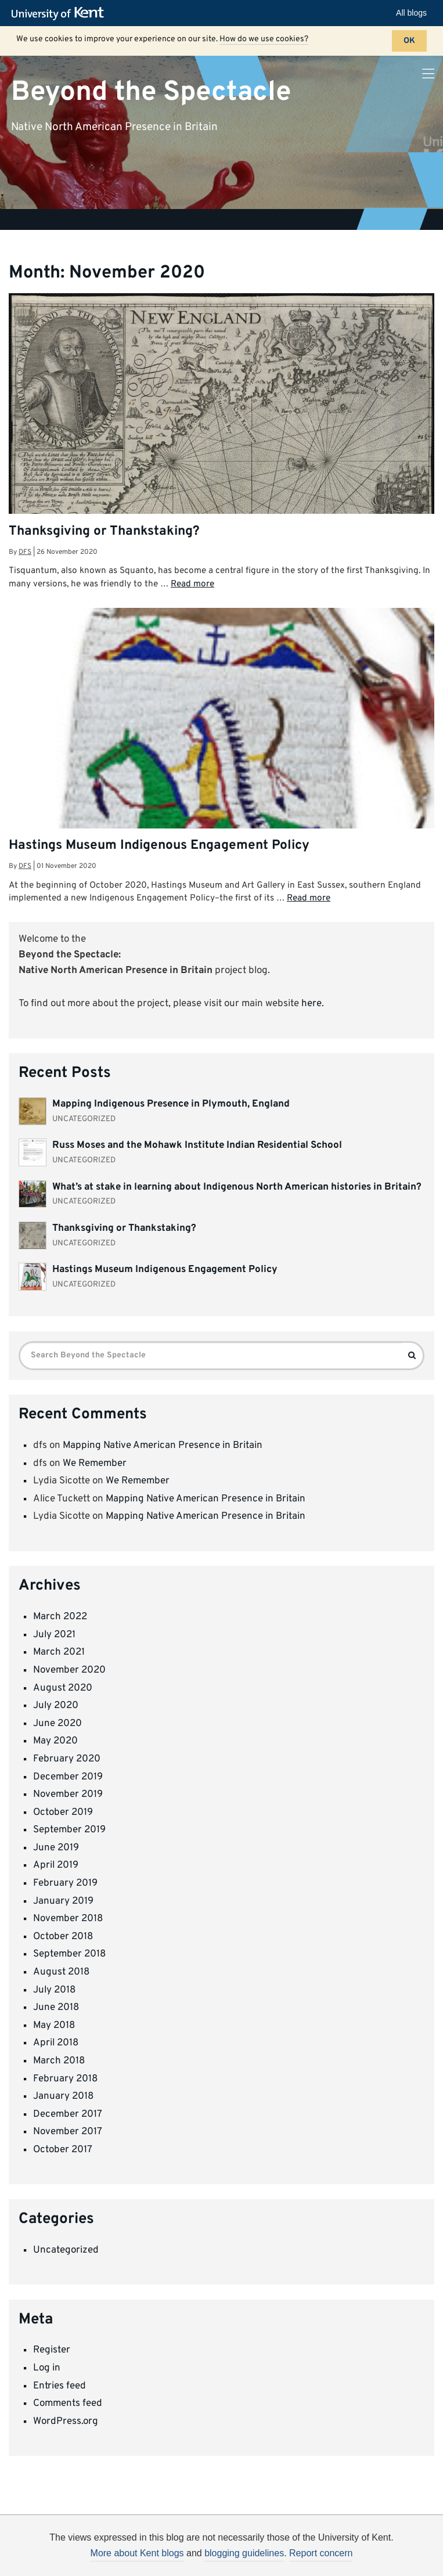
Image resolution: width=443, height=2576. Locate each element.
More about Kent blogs (137, 2553)
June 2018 (56, 2007)
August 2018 (61, 1972)
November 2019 (68, 1794)
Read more (192, 584)
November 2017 (67, 2131)
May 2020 (55, 1741)
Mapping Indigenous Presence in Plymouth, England (171, 1104)
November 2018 (68, 1918)
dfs (25, 552)
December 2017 (67, 2114)
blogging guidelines (244, 2553)
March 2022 (60, 1617)
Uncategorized (66, 2250)
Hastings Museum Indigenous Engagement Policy (159, 845)
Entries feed (59, 2386)
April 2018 (55, 2043)
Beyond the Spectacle (151, 91)
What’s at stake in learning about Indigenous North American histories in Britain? (237, 1187)
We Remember (95, 1463)
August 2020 (62, 1688)
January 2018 (63, 2096)
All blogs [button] (411, 12)
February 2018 (65, 2079)
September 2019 (69, 1830)
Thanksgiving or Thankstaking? (104, 531)
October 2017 (62, 2149)
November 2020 (69, 1670)
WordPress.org (65, 2421)
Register (51, 2350)
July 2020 (55, 1705)
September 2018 (69, 1954)
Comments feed (67, 2403)
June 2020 (57, 1723)
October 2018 (63, 1936)
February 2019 (65, 1883)
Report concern (320, 2553)
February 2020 (66, 1759)
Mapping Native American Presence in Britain (162, 1445)
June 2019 (56, 1848)
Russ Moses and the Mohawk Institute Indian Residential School (197, 1145)
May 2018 (54, 2025)
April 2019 (55, 1865)
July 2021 (54, 1635)
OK (409, 41)
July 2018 (54, 1990)
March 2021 (59, 1652)
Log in (46, 2368)
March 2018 (59, 2061)
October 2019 (63, 1812)
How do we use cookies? (263, 39)
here (311, 1003)
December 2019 (68, 1777)
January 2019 (63, 1901)
